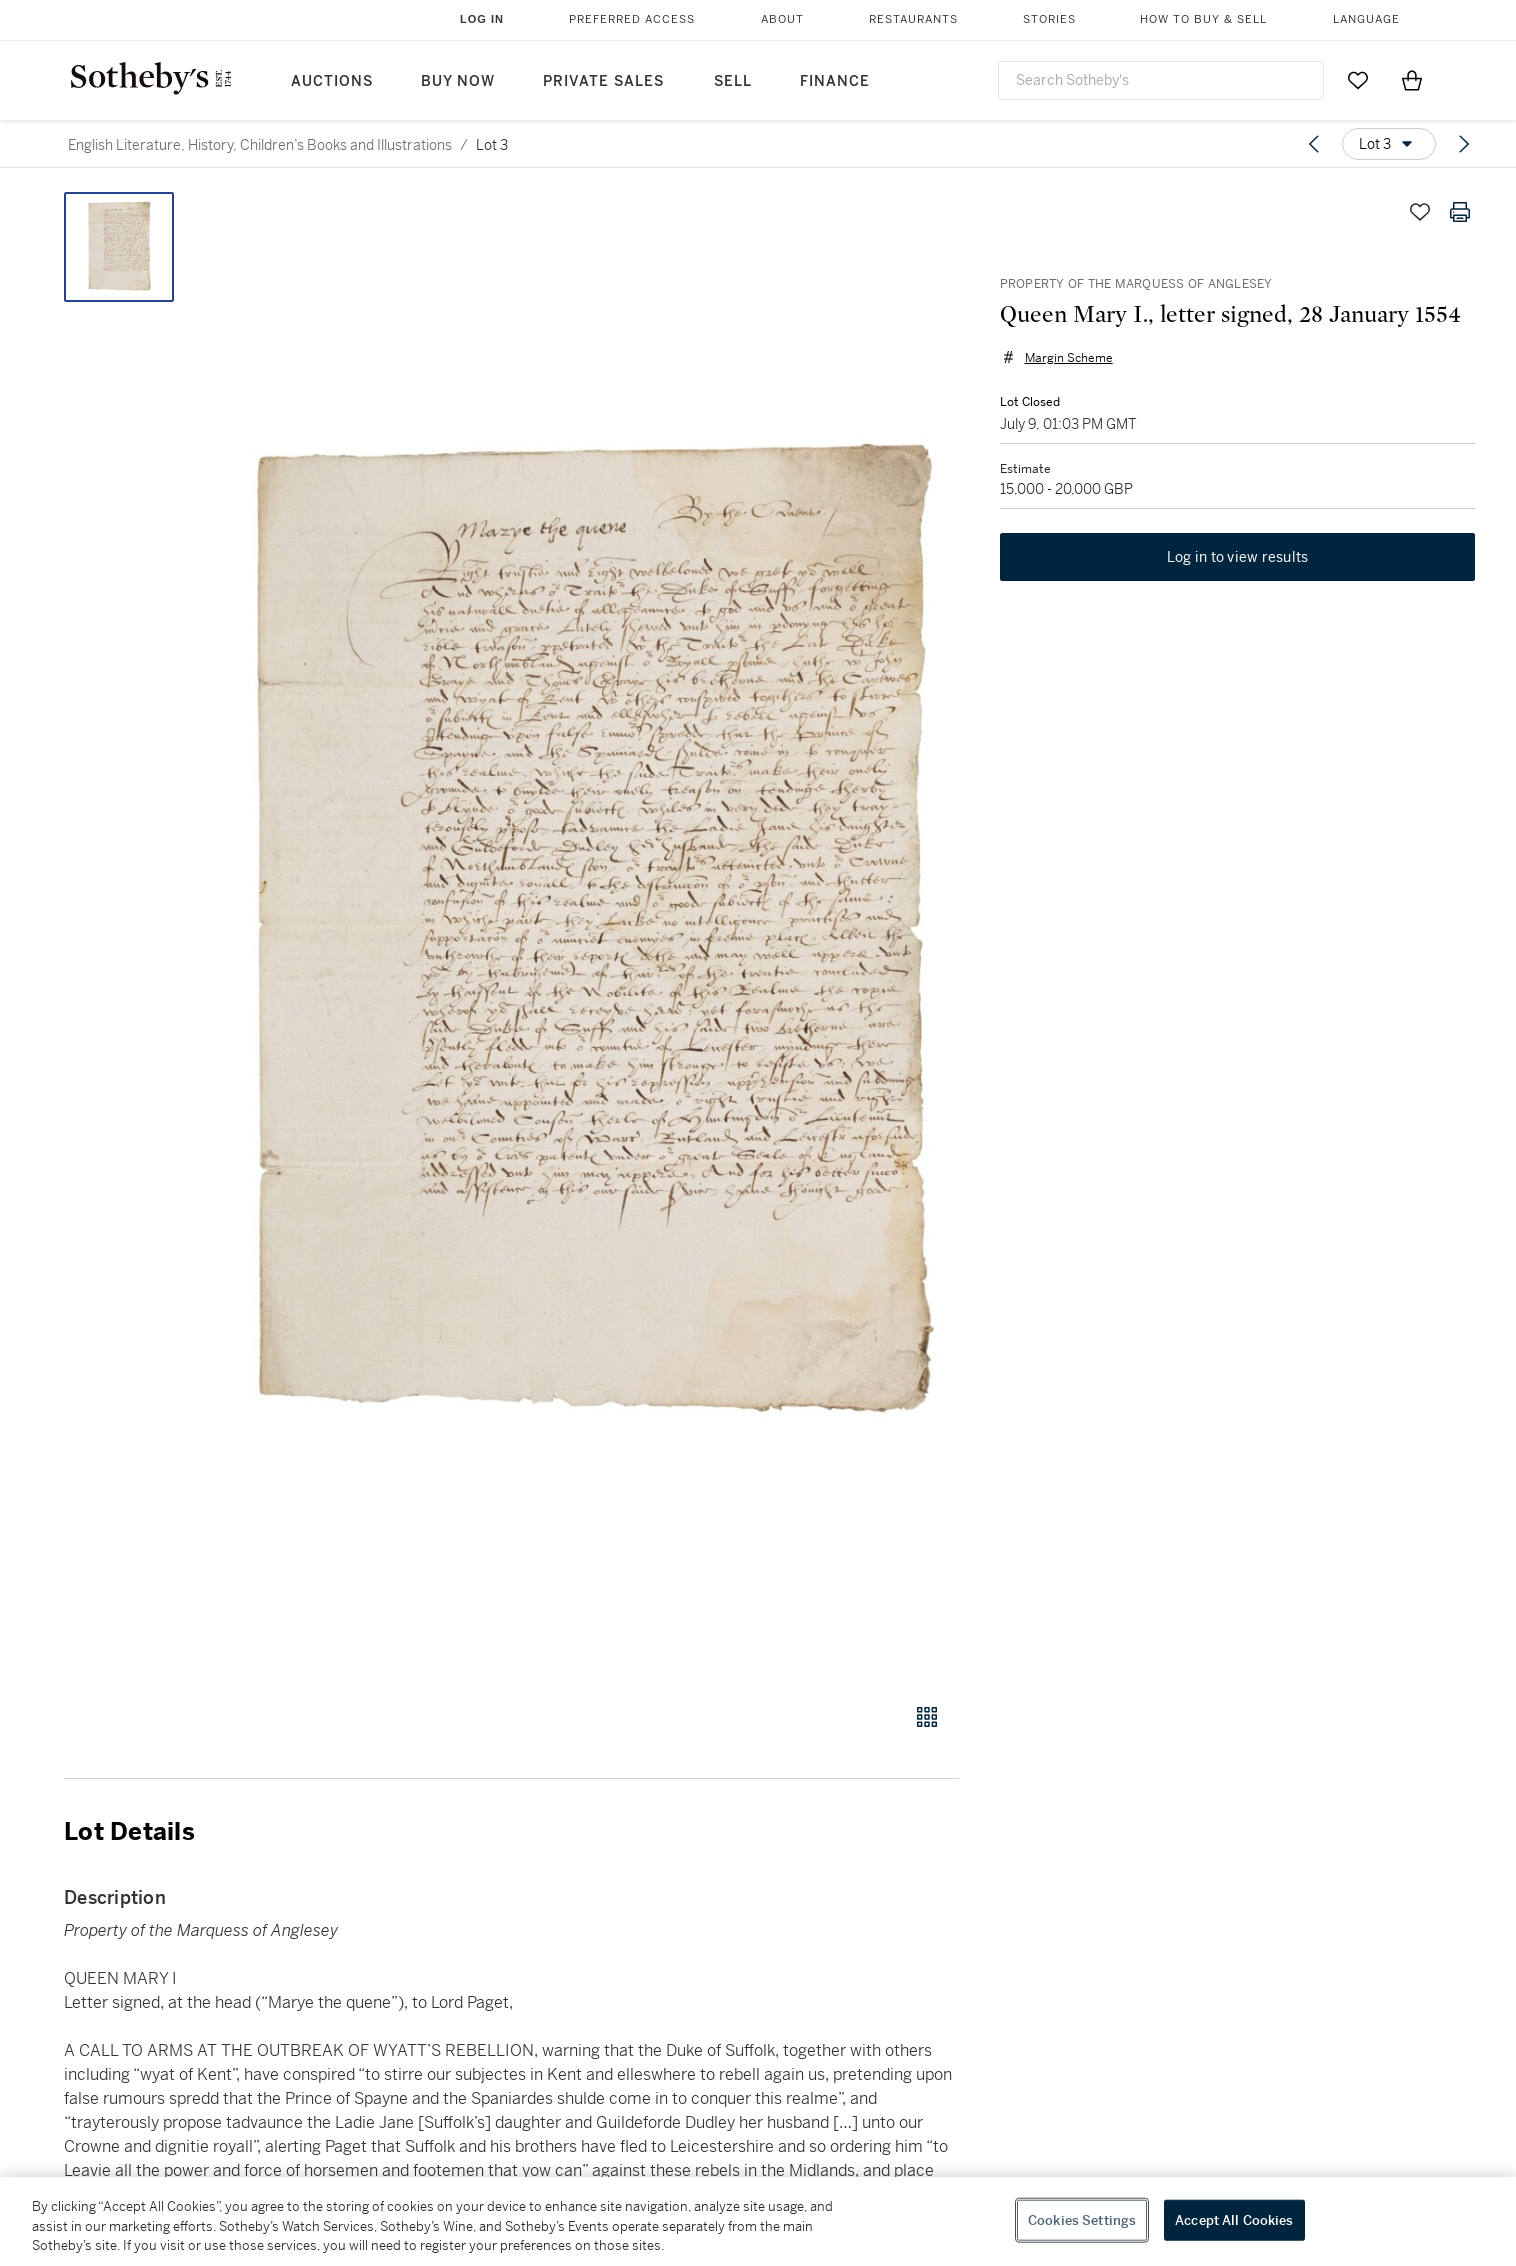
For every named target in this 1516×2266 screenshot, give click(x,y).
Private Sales (603, 81)
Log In (482, 19)
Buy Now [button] (458, 81)
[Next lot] (1464, 144)
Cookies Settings (1082, 2219)
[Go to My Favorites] (1358, 80)
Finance (835, 81)
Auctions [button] (332, 81)
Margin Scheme (1068, 358)
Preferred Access (632, 19)
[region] (758, 2221)
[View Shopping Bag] (1412, 80)
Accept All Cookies (1234, 2219)
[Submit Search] (1301, 80)
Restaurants (913, 19)
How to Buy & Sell (1203, 19)
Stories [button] (1049, 19)
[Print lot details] (1460, 212)
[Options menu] (1389, 144)
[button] (588, 936)
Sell (733, 81)
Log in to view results (1238, 558)
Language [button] (1366, 19)
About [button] (782, 19)
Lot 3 (492, 145)
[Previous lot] (1314, 144)
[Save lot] (1420, 212)
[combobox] (1161, 80)
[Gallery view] (927, 1717)
